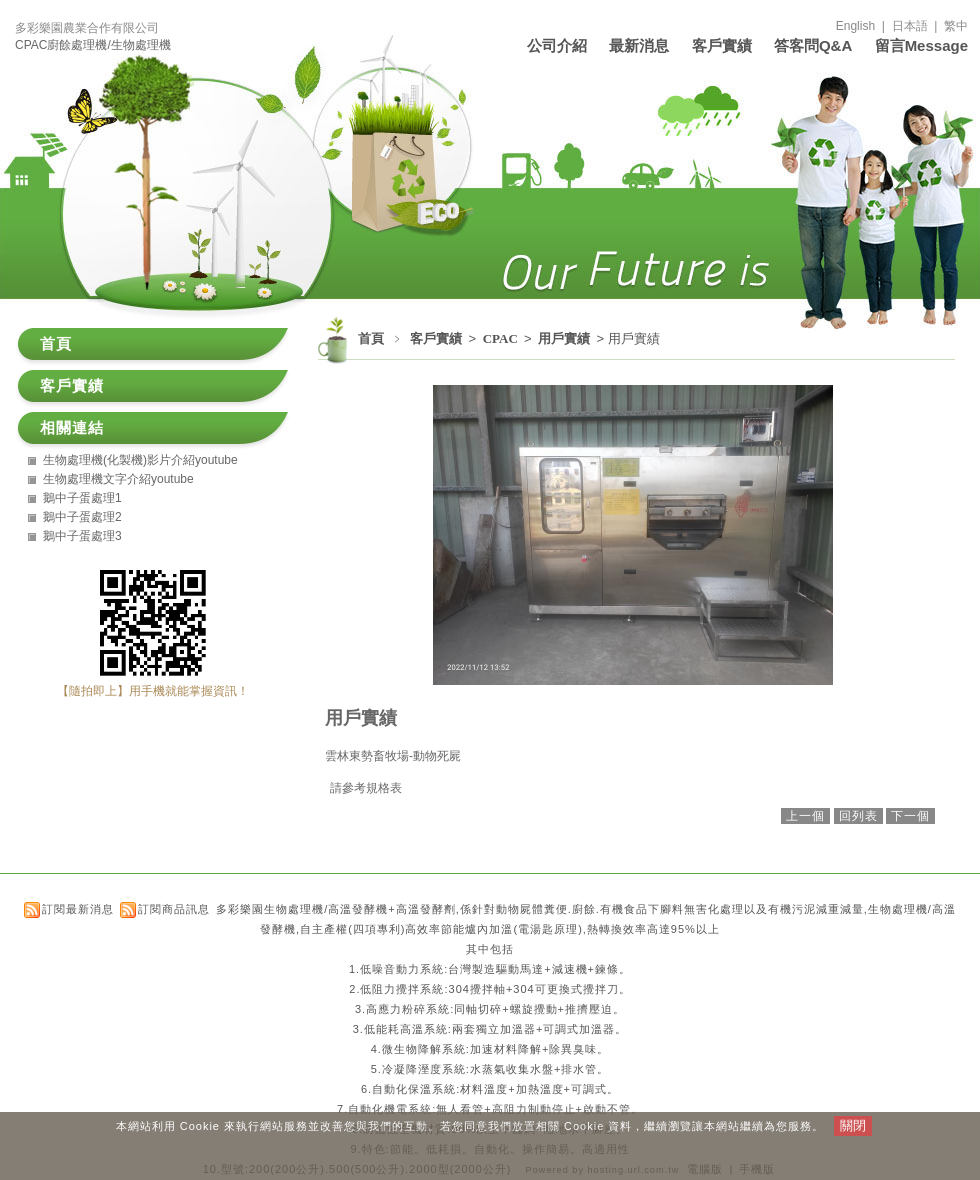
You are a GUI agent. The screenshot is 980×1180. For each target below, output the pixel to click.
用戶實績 (565, 338)
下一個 (910, 816)
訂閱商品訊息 (174, 909)
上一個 (805, 816)
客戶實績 (722, 45)
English (855, 26)
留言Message (921, 45)
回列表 (858, 816)
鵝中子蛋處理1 (82, 498)
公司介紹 (557, 45)
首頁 (371, 338)
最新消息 (639, 45)
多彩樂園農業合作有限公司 (87, 28)
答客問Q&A (813, 45)
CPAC (502, 338)
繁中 (956, 26)
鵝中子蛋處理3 (82, 536)
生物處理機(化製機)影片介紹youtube (140, 460)
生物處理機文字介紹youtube (118, 479)
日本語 (910, 26)
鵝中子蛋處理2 (82, 517)
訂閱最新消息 (78, 909)
